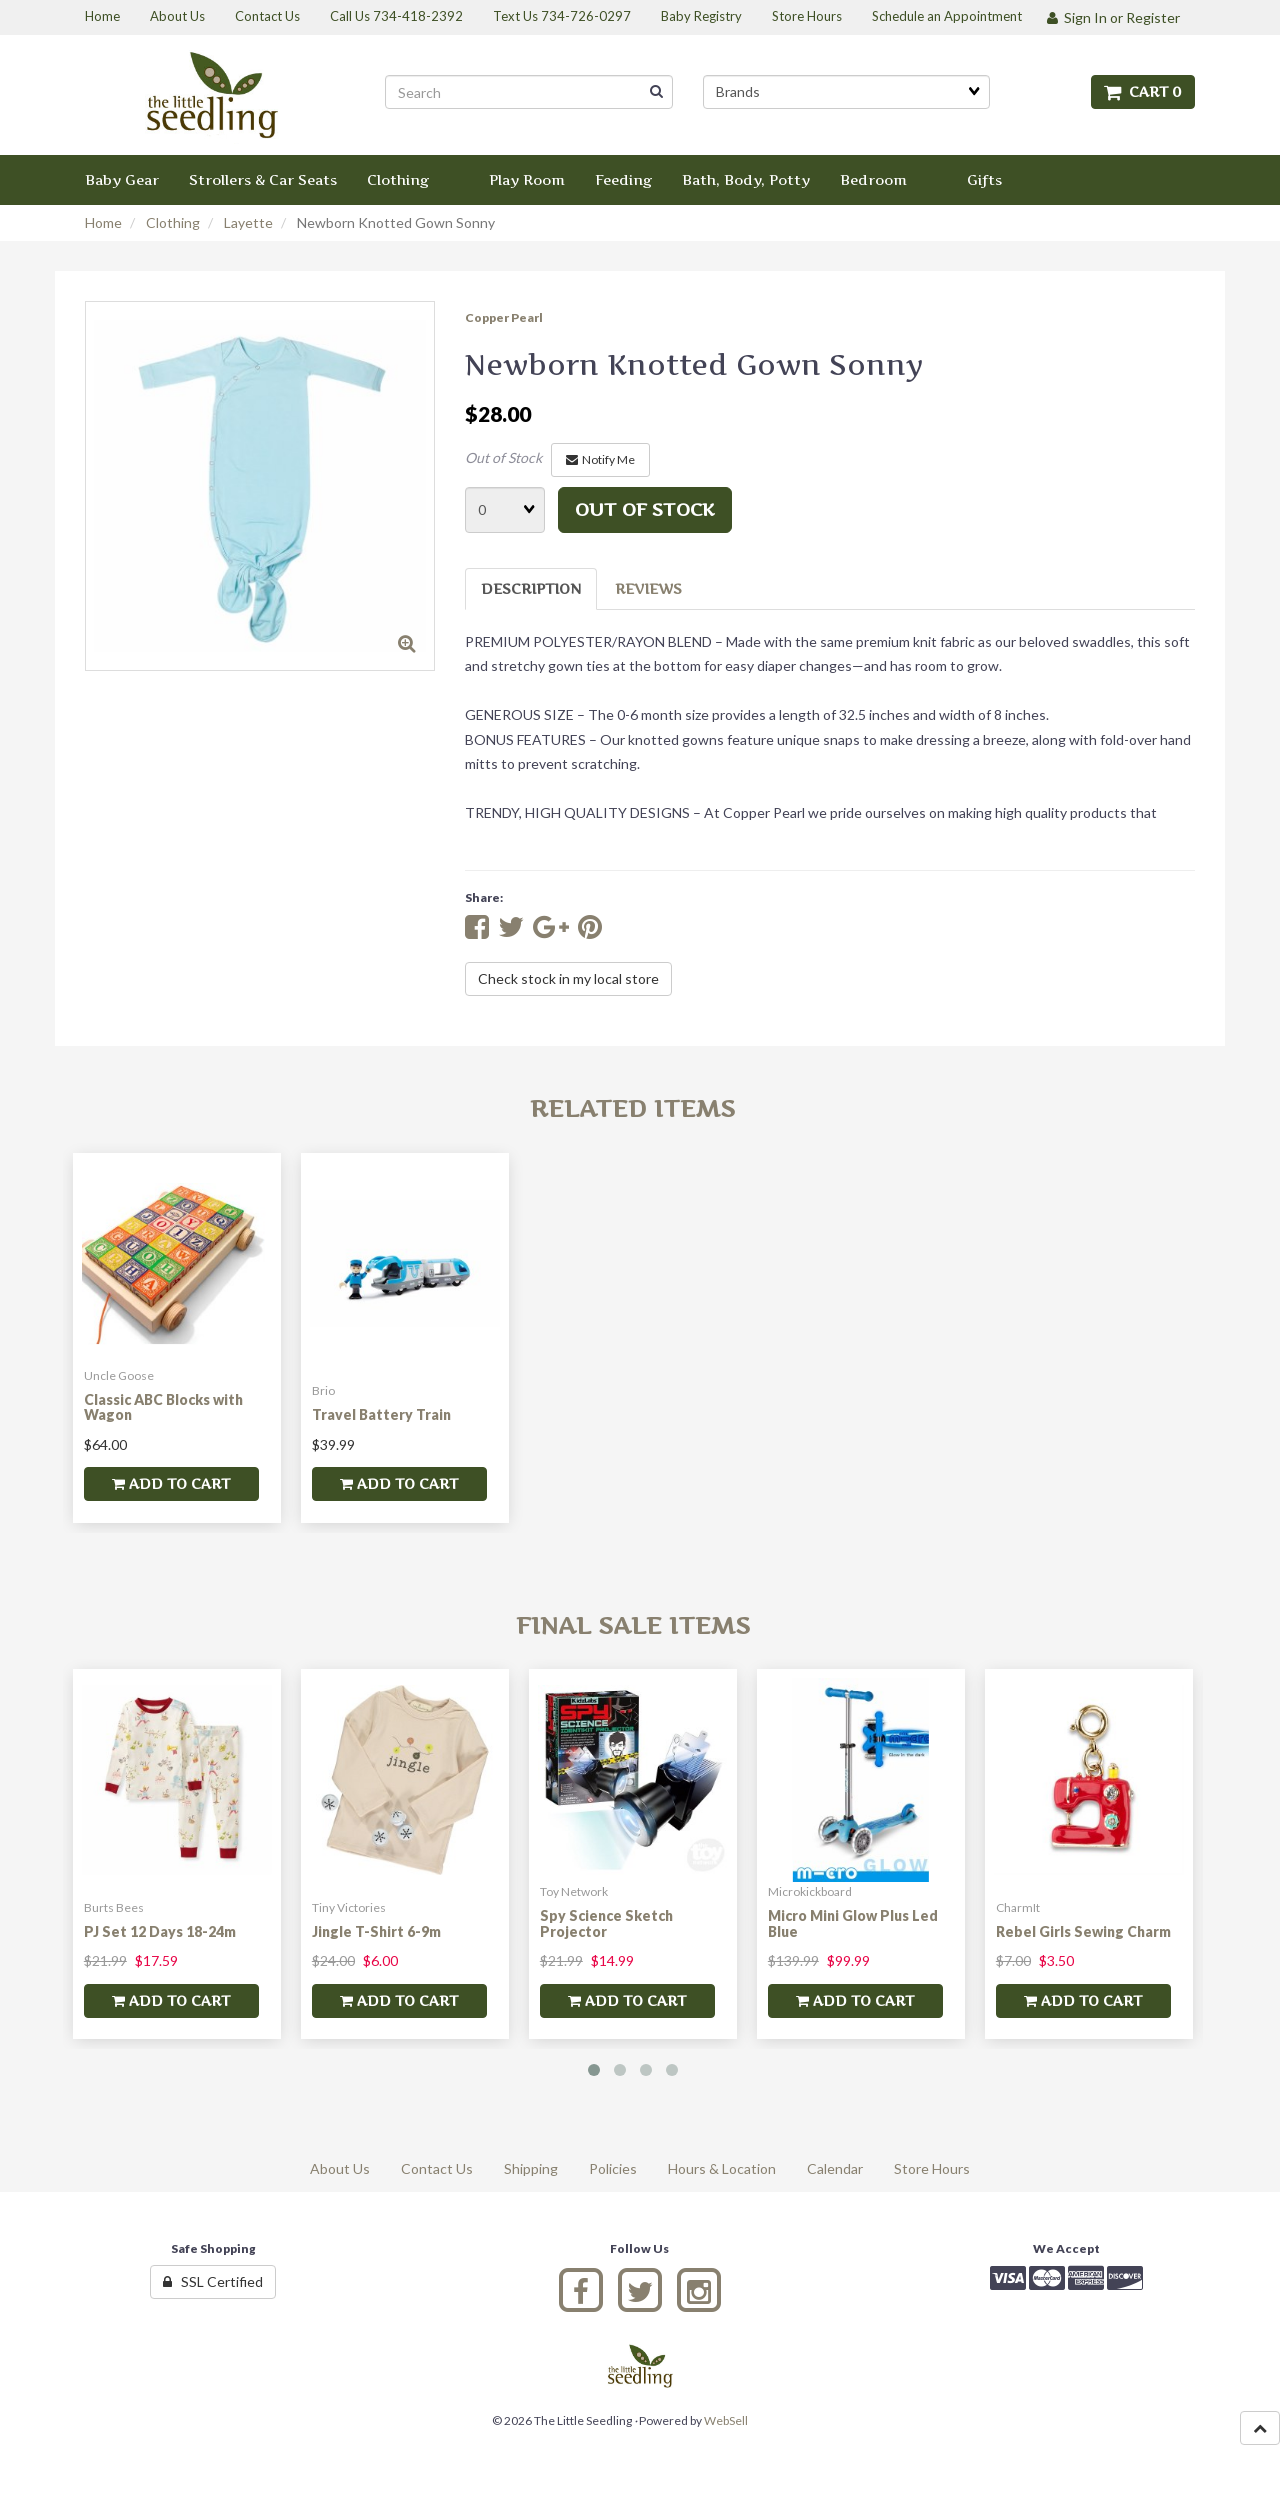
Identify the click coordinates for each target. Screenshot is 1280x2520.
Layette (248, 222)
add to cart (171, 1483)
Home (103, 222)
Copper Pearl (504, 317)
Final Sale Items (633, 1625)
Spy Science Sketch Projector (606, 1923)
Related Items (632, 1108)
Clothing (173, 222)
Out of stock (645, 509)
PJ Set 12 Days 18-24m (160, 1931)
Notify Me (600, 459)
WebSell (726, 2420)
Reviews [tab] (648, 588)
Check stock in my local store (568, 978)
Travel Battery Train (381, 1414)
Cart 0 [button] (1143, 91)
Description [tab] (531, 588)
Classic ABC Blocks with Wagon (163, 1407)
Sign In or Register (1113, 17)
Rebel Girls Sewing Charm (1083, 1931)
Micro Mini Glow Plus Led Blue (853, 1923)
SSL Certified (213, 2281)
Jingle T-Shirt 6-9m (376, 1931)
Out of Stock (503, 457)
